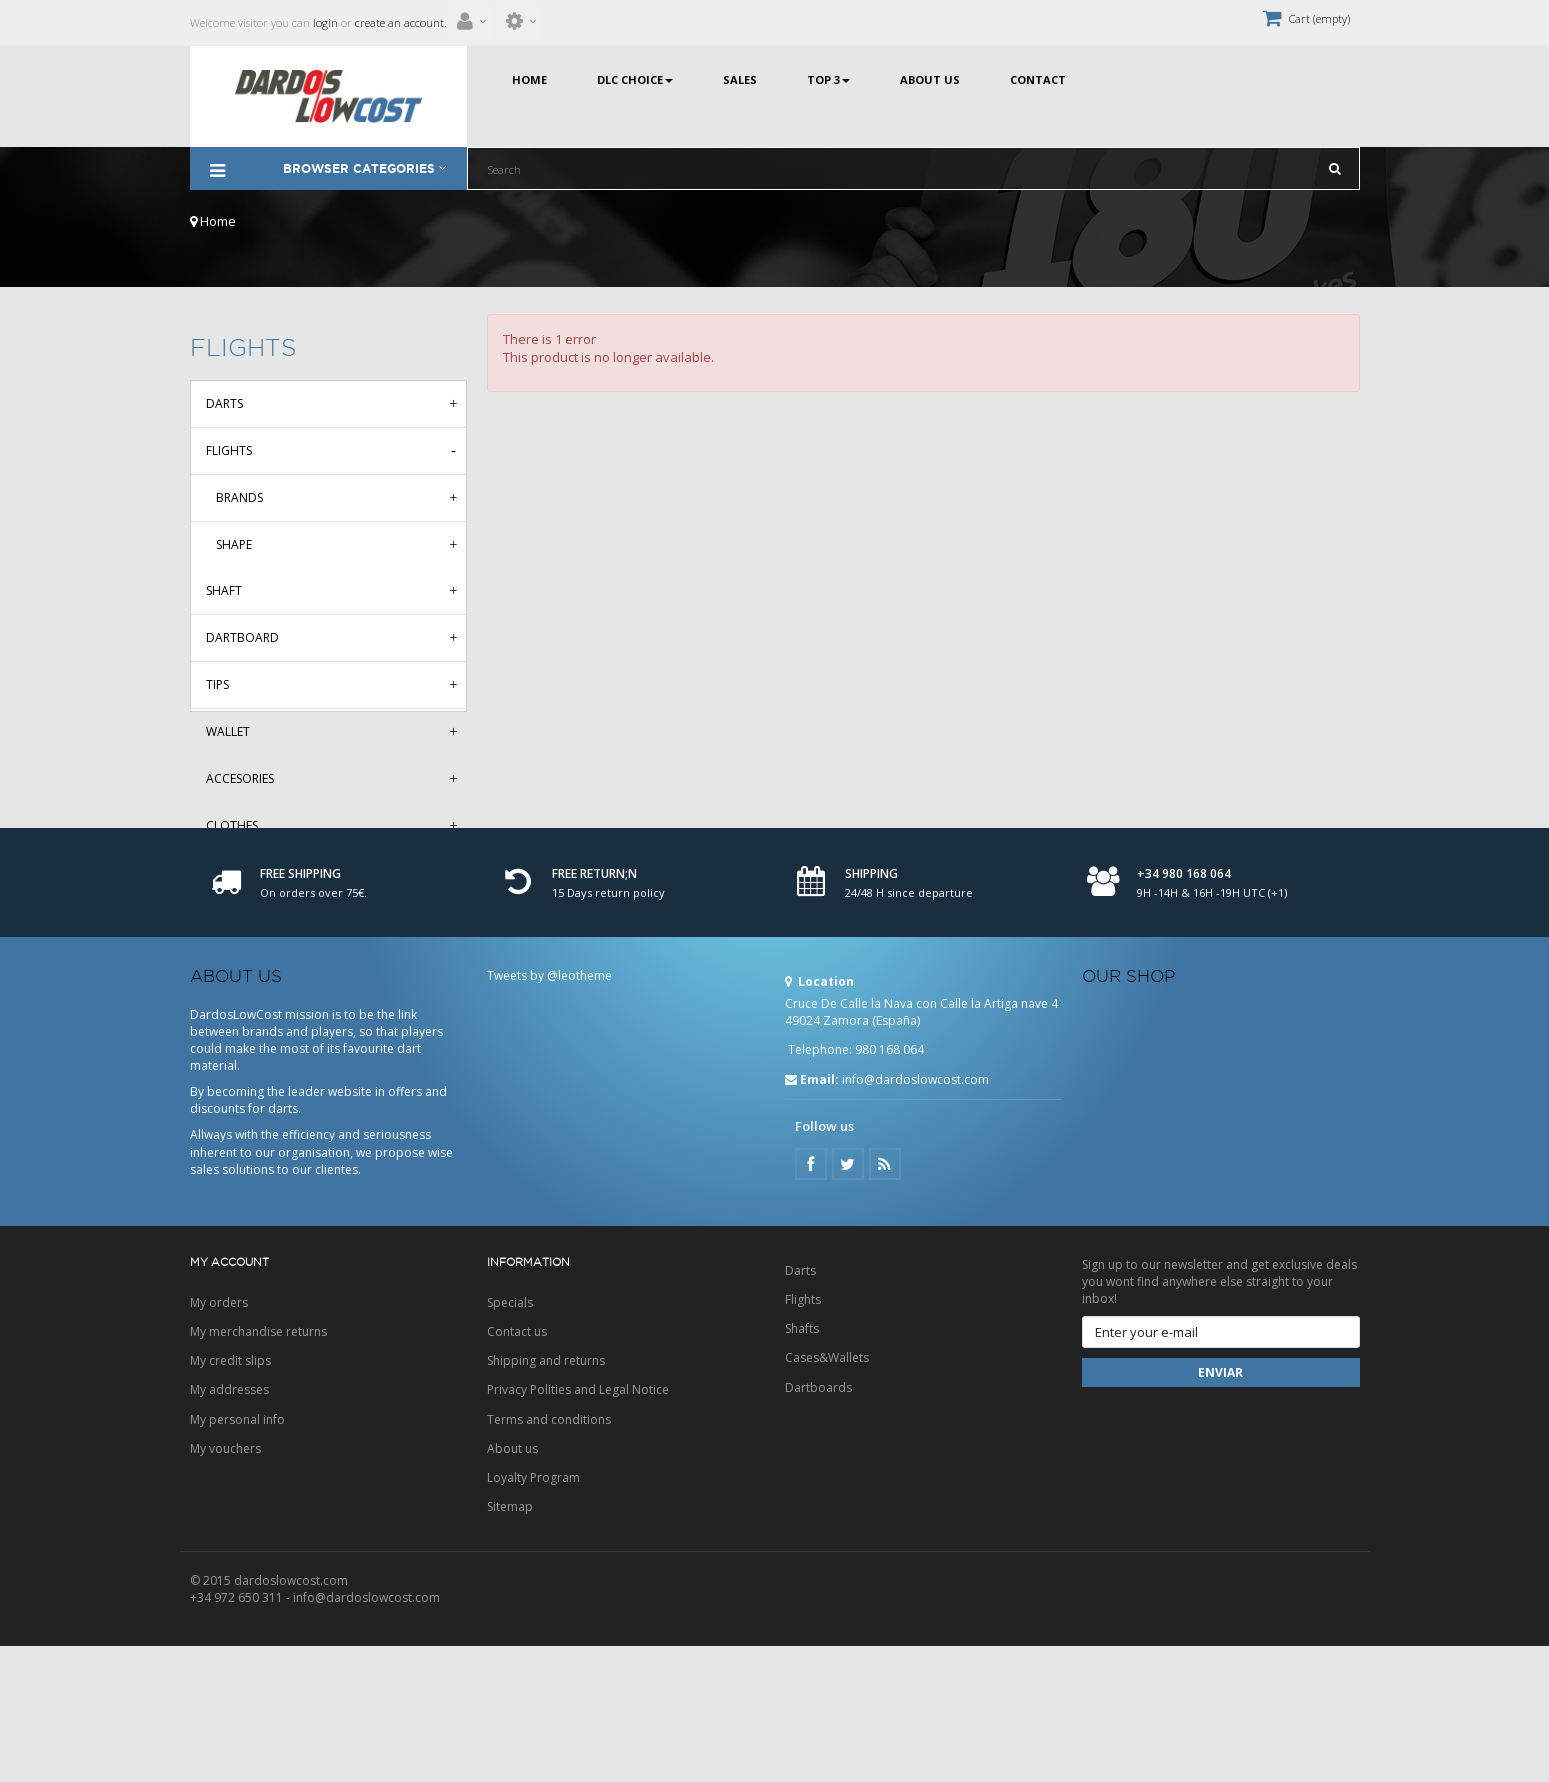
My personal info (237, 1555)
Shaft (224, 590)
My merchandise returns (258, 1467)
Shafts (802, 1464)
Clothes (232, 825)
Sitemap (510, 1642)
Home (213, 221)
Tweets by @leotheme (549, 1111)
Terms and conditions (549, 1555)
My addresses (229, 1525)
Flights (229, 450)
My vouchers (225, 1584)
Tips (217, 684)
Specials (510, 1438)
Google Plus (885, 1300)
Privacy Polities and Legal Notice (578, 1525)
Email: (812, 1215)
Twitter (848, 1300)
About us (512, 1584)
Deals (223, 872)
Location (819, 1117)
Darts (224, 403)
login (324, 22)
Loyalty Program (533, 1613)
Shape (234, 544)
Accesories (240, 778)
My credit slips (230, 1496)
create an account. (401, 22)
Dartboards (818, 1523)
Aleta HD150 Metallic (273, 919)
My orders (219, 1438)
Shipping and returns (546, 1496)
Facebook (811, 1300)
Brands (239, 497)
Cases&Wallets (827, 1493)
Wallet (228, 731)
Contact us (517, 1467)
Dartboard (242, 637)
